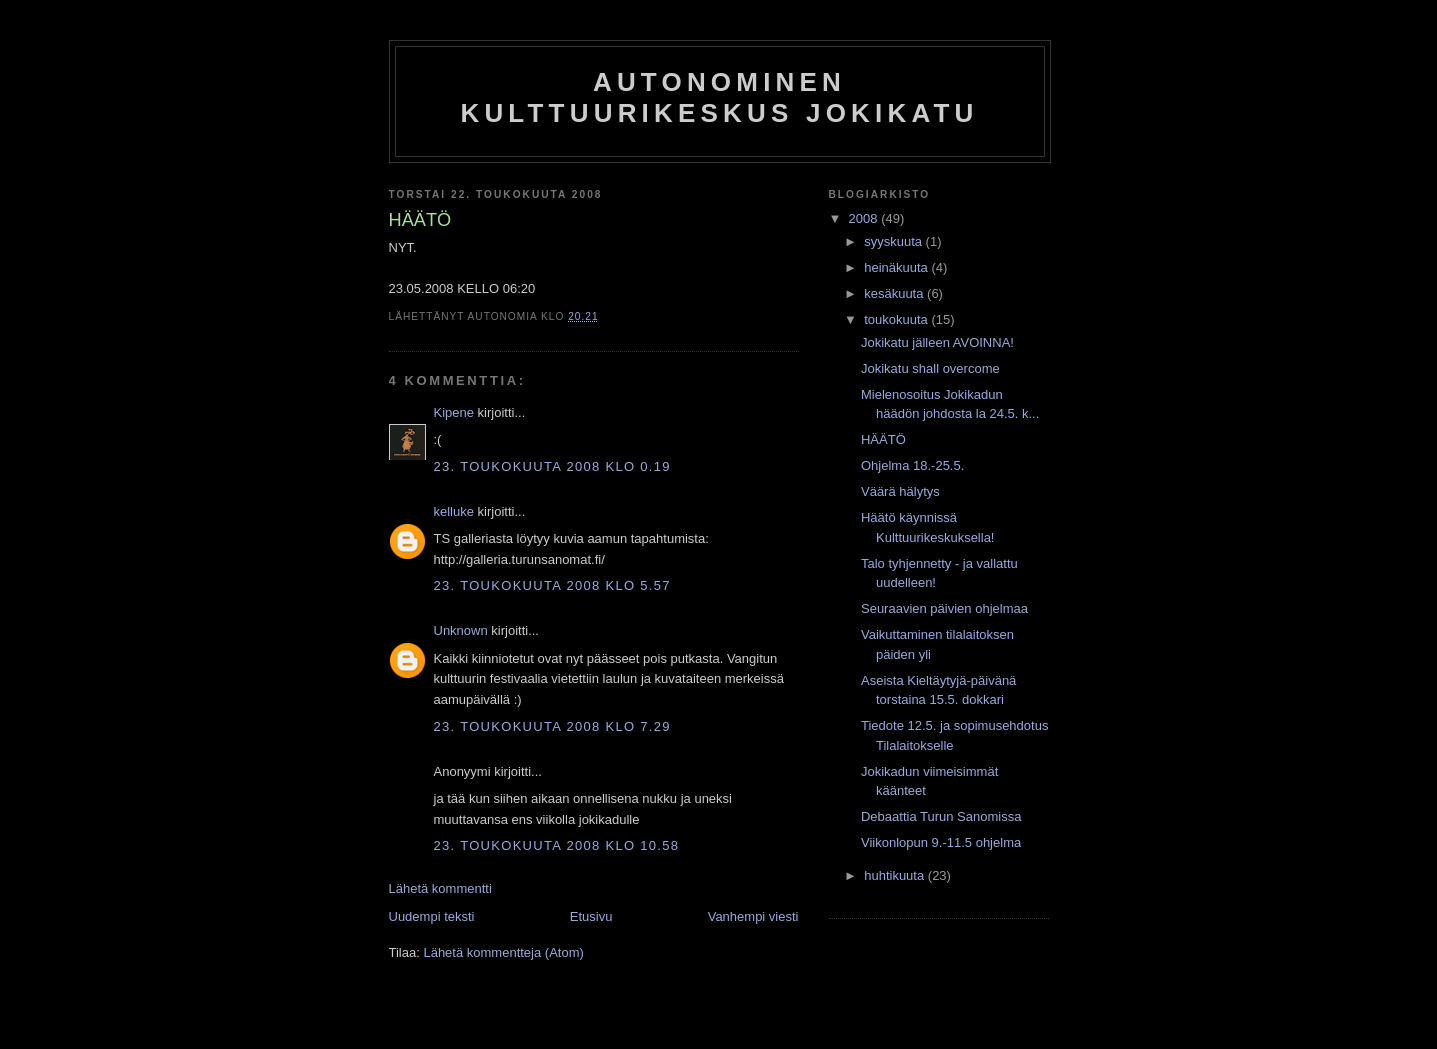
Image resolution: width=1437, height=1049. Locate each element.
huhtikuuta (896, 875)
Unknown (461, 630)
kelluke (454, 511)
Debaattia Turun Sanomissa (941, 816)
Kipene (454, 412)
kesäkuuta (895, 293)
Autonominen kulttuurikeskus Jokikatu (719, 97)
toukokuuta (897, 319)
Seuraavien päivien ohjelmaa (944, 608)
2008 (865, 218)
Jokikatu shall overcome (930, 368)
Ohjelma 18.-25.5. (912, 465)
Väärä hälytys (900, 491)
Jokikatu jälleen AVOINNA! (937, 342)
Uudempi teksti (432, 916)
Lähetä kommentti (440, 888)
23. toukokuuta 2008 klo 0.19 (552, 466)
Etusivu (591, 916)
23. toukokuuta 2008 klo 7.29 (552, 726)
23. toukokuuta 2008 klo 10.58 (557, 845)
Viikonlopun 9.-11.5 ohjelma (941, 842)
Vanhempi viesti (753, 916)
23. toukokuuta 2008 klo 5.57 (552, 585)
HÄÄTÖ (883, 439)
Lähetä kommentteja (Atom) (503, 952)
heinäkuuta (897, 267)
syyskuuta (894, 241)
